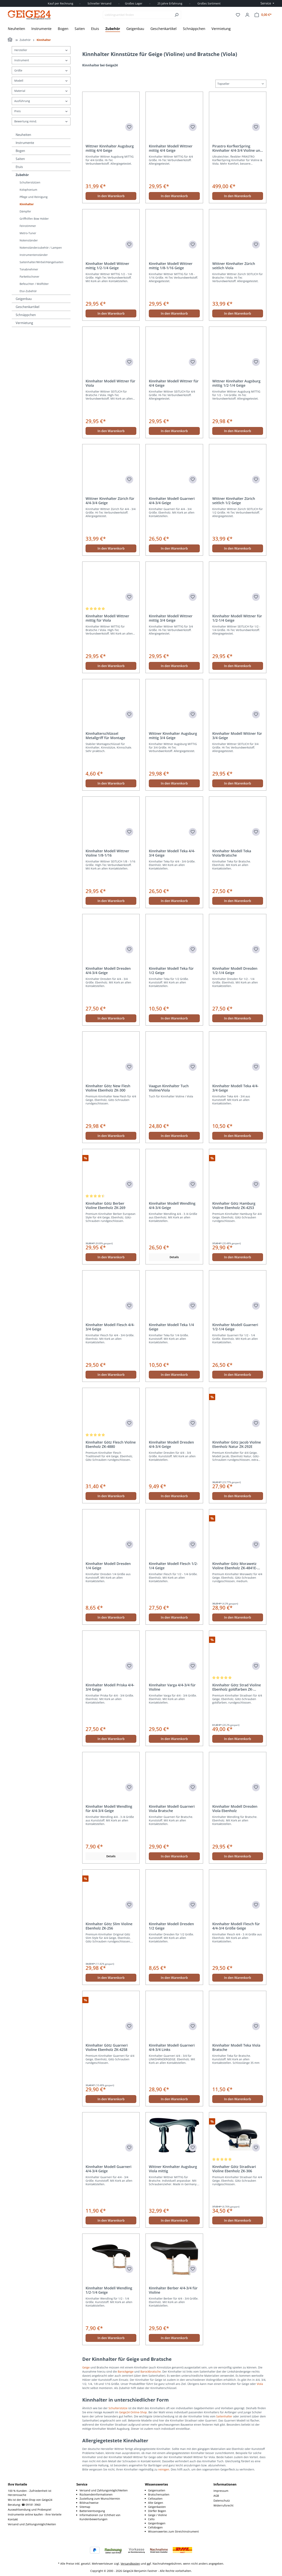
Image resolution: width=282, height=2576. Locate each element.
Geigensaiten (156, 2490)
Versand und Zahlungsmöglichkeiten (32, 2524)
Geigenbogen (156, 2523)
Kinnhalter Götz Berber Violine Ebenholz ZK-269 (105, 1205)
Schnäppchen (26, 315)
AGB (216, 2495)
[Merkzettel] (238, 15)
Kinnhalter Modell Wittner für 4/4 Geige (174, 383)
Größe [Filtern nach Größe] (41, 70)
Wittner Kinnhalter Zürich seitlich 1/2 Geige (233, 500)
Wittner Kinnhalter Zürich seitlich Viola (233, 265)
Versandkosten (130, 2563)
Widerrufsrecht (223, 2505)
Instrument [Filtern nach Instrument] (41, 60)
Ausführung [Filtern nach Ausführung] (41, 101)
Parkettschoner (29, 276)
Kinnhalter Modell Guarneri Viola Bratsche (172, 1808)
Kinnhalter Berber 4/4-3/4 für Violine (173, 2290)
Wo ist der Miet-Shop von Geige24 (30, 2500)
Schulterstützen (30, 182)
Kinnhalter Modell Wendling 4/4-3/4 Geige (172, 1205)
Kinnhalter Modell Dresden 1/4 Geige (108, 1565)
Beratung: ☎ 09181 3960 (24, 2504)
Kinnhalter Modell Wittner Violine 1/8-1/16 (107, 853)
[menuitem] (108, 2490)
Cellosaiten (155, 2498)
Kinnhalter (27, 204)
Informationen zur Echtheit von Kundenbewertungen (100, 2517)
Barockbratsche (150, 2371)
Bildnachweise (89, 2503)
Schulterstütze (117, 2408)
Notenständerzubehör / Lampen (41, 247)
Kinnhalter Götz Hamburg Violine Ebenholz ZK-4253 (233, 1205)
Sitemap (85, 2507)
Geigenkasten (157, 2507)
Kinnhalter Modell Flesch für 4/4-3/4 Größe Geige (236, 1926)
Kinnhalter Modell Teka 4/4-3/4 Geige (172, 853)
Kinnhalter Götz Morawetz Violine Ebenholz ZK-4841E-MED (234, 1565)
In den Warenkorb (111, 196)
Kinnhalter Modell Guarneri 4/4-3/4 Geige (172, 500)
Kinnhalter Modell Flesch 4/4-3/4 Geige (110, 1327)
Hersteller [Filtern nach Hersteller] (41, 50)
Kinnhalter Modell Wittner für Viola (110, 383)
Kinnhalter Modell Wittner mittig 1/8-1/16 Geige (171, 265)
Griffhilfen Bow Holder (34, 218)
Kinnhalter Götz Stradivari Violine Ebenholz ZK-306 (234, 2168)
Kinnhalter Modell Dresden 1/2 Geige (171, 1926)
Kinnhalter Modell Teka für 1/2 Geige (171, 970)
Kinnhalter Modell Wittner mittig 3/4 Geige (171, 618)
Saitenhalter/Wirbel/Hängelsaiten (41, 262)
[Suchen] (176, 15)
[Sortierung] (240, 84)
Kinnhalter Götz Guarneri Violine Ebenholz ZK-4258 (107, 2047)
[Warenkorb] (263, 15)
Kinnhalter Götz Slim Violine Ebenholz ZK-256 (109, 1926)
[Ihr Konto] (247, 15)
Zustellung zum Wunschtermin (100, 2498)
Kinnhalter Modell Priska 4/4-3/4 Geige (110, 1687)
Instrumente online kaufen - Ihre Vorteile (34, 2514)
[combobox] (137, 15)
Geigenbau (24, 299)
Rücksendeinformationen (96, 2494)
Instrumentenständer (34, 255)
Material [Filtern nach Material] (41, 91)
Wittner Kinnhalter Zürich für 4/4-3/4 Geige (110, 500)
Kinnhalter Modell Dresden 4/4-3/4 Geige (108, 970)
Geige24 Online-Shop (133, 2412)
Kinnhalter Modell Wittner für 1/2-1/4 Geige (237, 618)
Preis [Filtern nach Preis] (41, 111)
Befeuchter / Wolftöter (34, 284)
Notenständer (29, 240)
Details (174, 1257)
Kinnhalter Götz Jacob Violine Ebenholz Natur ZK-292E (236, 1444)
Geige (86, 2367)
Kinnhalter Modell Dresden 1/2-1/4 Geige (234, 970)
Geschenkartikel (27, 307)
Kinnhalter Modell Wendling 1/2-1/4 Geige (109, 2290)
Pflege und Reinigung (34, 197)
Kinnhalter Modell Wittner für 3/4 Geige (237, 735)
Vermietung (24, 323)
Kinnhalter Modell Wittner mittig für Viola (107, 618)
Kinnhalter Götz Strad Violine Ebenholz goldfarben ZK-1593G (236, 1687)
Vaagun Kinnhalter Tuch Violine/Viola (169, 1088)
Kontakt (13, 2519)
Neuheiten (23, 135)
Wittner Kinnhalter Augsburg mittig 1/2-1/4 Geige (236, 383)
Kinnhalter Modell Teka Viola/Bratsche (231, 853)
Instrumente (25, 143)
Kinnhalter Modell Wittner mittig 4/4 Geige (171, 148)
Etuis (19, 167)
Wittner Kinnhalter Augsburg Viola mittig (173, 2168)
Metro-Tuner (28, 233)
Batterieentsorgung (92, 2511)
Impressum (220, 2491)
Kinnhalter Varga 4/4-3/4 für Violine (172, 1687)
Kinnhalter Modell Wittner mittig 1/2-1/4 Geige (107, 265)
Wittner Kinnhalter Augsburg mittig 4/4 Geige (110, 148)
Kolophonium (28, 189)
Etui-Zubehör (28, 291)
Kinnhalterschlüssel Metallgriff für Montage (105, 735)
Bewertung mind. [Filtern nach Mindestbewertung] (41, 121)
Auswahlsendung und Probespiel (29, 2509)
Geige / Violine (157, 2515)
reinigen (163, 2469)
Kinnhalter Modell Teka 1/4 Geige (171, 1327)
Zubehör (22, 175)
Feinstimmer (28, 226)
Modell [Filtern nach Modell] (41, 80)
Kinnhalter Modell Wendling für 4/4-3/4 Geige (109, 1808)
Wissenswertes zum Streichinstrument (173, 2531)
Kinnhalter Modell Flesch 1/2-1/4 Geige (173, 1565)
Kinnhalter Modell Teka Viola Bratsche (236, 2047)
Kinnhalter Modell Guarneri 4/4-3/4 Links (172, 2047)
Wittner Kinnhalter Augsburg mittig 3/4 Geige (173, 735)
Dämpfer (25, 211)
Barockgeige (126, 2371)
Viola (260, 2384)
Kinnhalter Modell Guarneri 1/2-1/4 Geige (235, 1327)
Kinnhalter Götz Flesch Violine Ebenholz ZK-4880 (111, 1444)
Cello (151, 2519)
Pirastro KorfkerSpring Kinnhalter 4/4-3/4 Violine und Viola (237, 148)
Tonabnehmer (29, 269)
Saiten (20, 159)
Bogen (20, 151)
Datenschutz (221, 2500)
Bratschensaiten (158, 2494)
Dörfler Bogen (157, 2511)
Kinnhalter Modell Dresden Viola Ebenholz (234, 1808)
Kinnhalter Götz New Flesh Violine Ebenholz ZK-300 (108, 1088)
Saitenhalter (224, 2416)
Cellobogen (155, 2527)
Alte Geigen (155, 2503)
